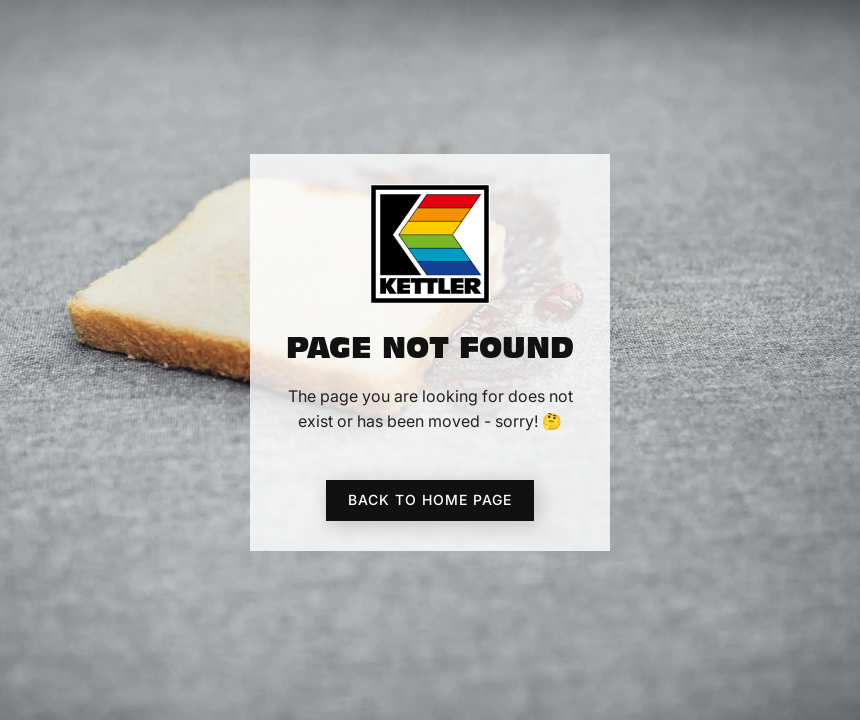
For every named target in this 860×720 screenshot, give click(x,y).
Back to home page (430, 499)
